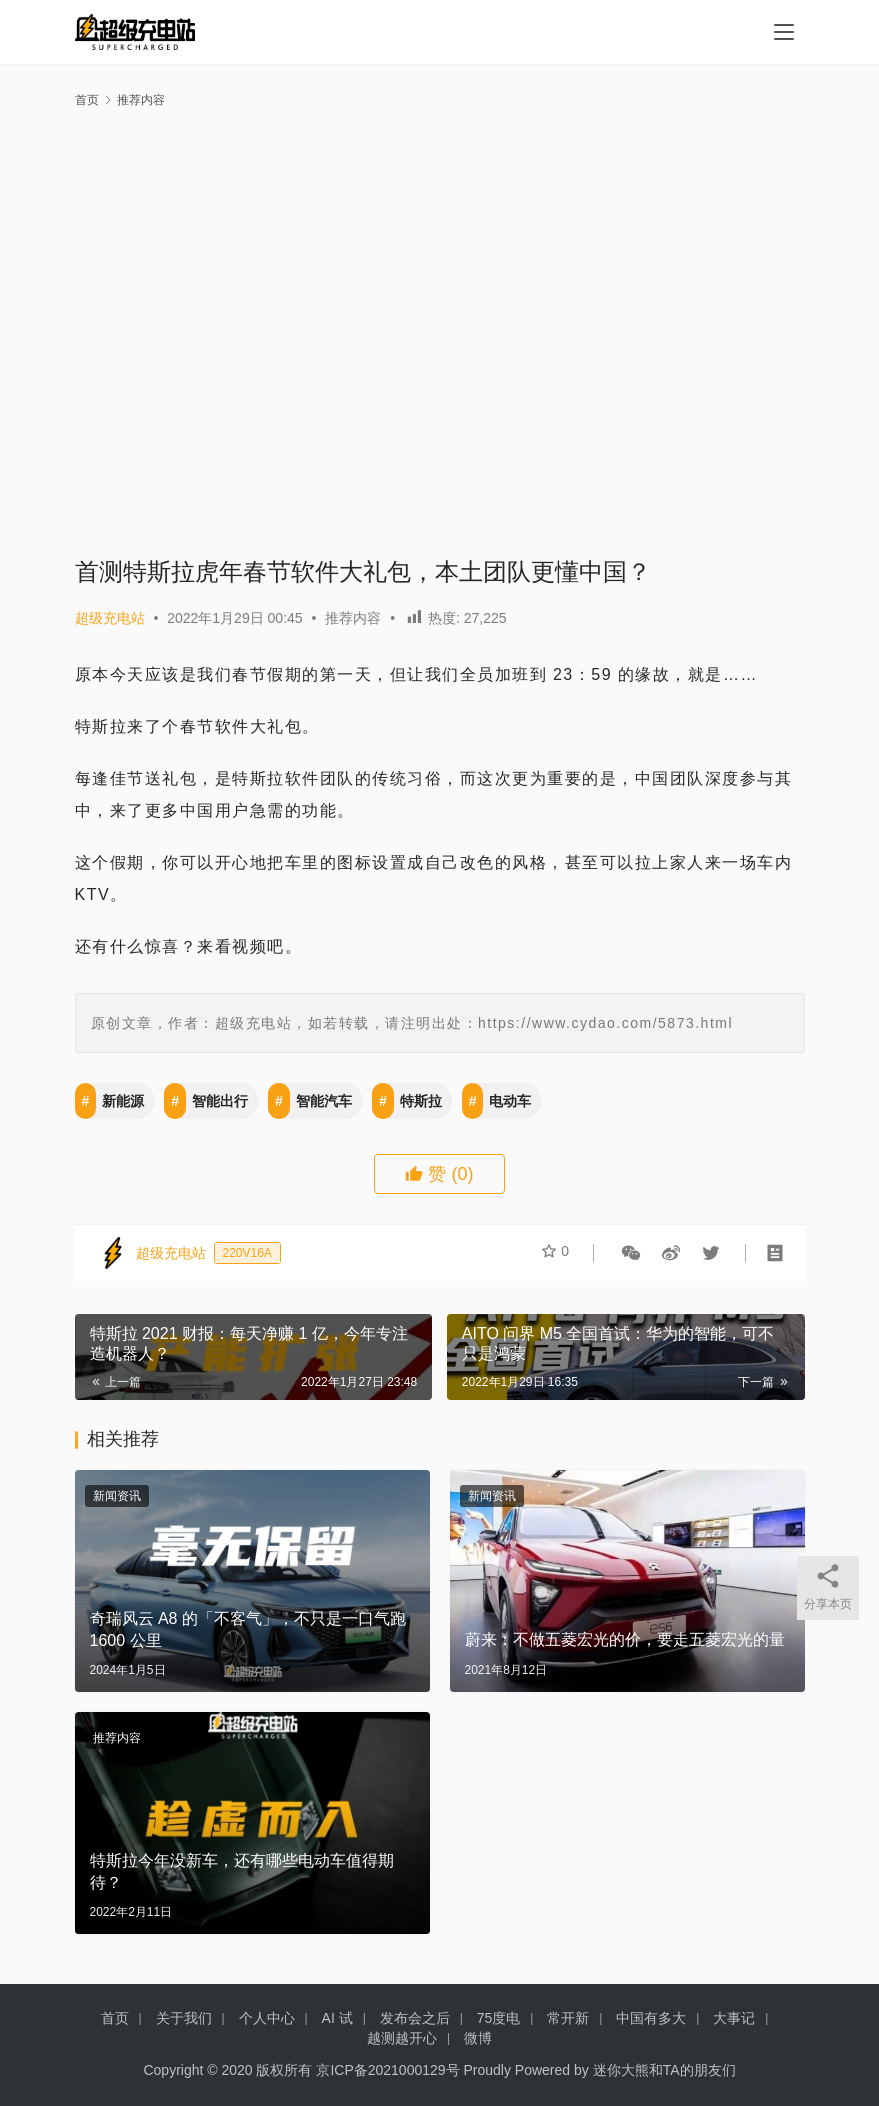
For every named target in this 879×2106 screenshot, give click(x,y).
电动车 (510, 1101)
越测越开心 (402, 2038)
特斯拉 (421, 1101)
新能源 (123, 1101)
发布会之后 (415, 2018)
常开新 (568, 2018)
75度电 (499, 2018)
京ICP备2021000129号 (387, 2070)
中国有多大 (651, 2018)
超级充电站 (110, 618)
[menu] (784, 32)
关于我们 (184, 2018)
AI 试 (337, 2018)
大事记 (734, 2018)
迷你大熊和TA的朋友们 (664, 2070)
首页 (87, 100)
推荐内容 (353, 618)
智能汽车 (324, 1101)
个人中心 (267, 2018)
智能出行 (220, 1101)
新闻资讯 (117, 1496)
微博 (478, 2038)
